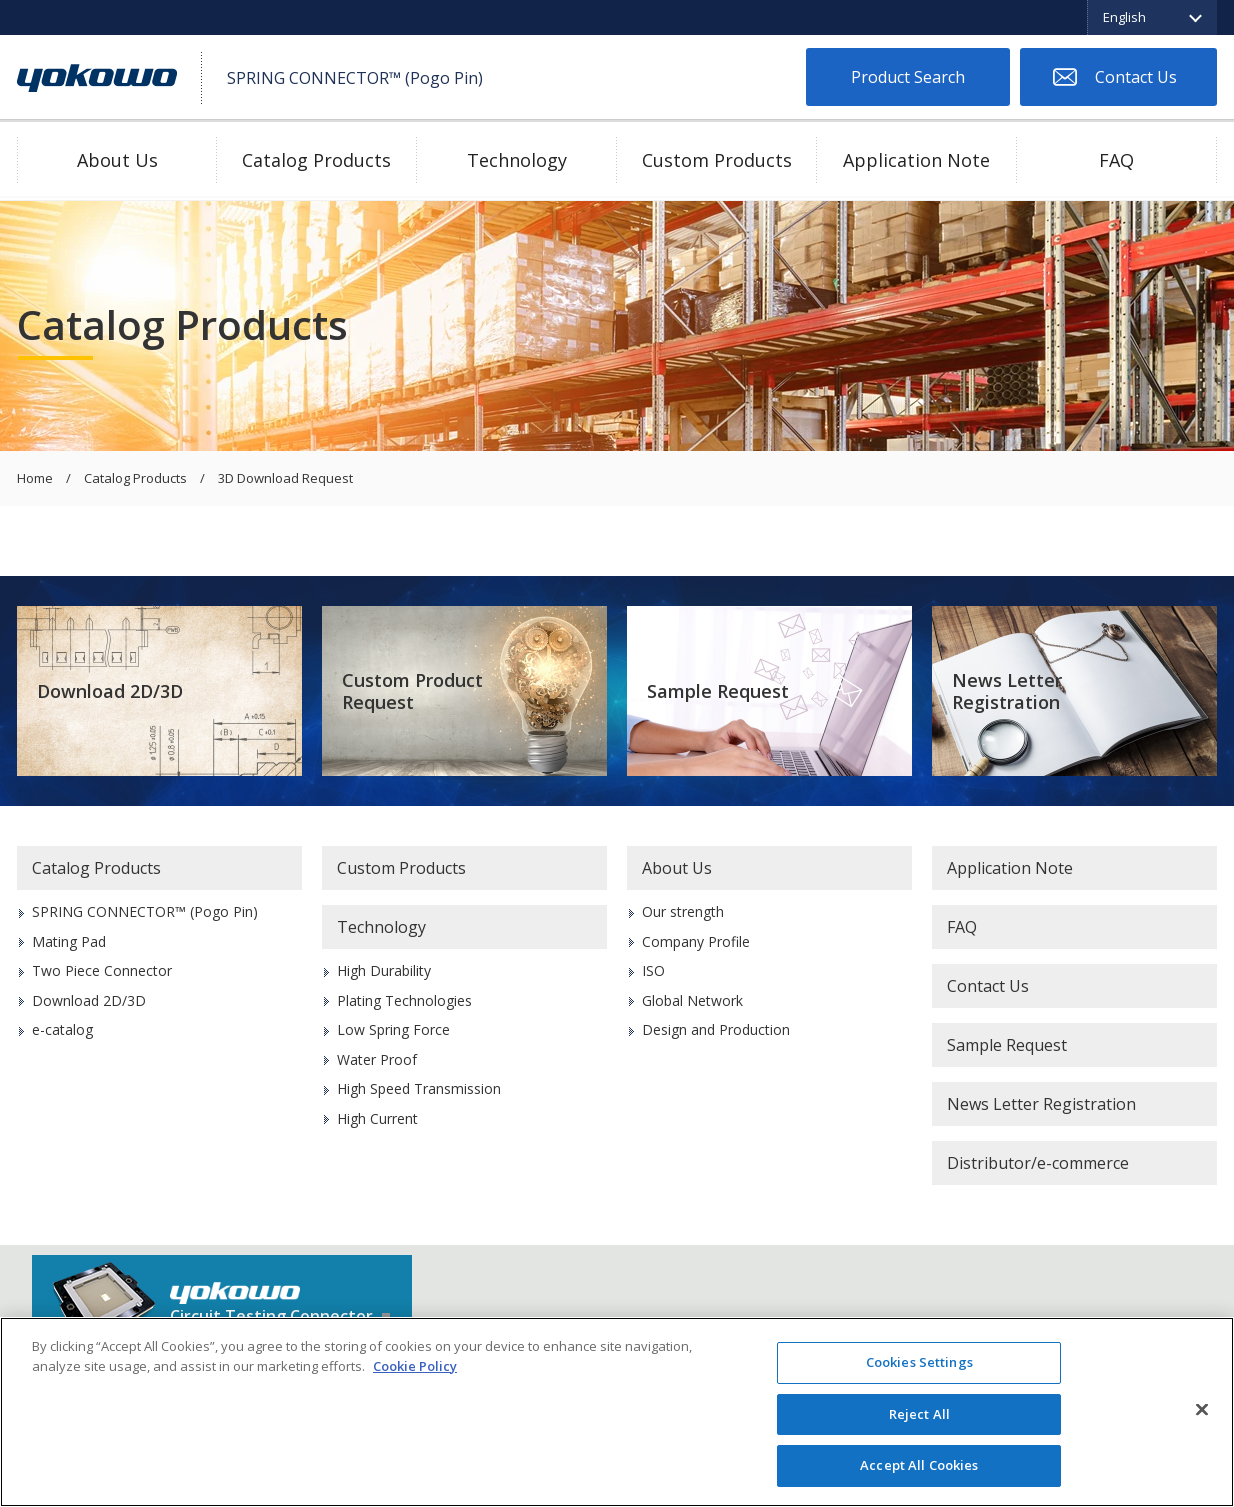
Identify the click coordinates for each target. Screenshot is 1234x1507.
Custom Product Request (412, 691)
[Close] (1202, 1410)
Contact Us (1136, 77)
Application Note (916, 160)
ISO (653, 970)
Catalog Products (316, 160)
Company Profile (696, 941)
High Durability (384, 970)
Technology (517, 160)
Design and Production (716, 1029)
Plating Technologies (404, 1000)
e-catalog (62, 1029)
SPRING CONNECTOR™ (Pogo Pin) (145, 911)
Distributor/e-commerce (1038, 1163)
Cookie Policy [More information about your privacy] (415, 1366)
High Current (377, 1118)
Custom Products (717, 160)
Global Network (692, 1000)
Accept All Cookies (919, 1465)
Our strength (683, 911)
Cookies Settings (919, 1362)
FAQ (1116, 160)
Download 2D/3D (110, 691)
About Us (117, 160)
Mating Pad (69, 941)
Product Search (908, 77)
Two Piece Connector (102, 970)
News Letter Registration (1007, 691)
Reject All (919, 1414)
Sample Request (718, 691)
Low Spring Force (393, 1029)
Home (35, 479)
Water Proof (377, 1059)
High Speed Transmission (419, 1088)
